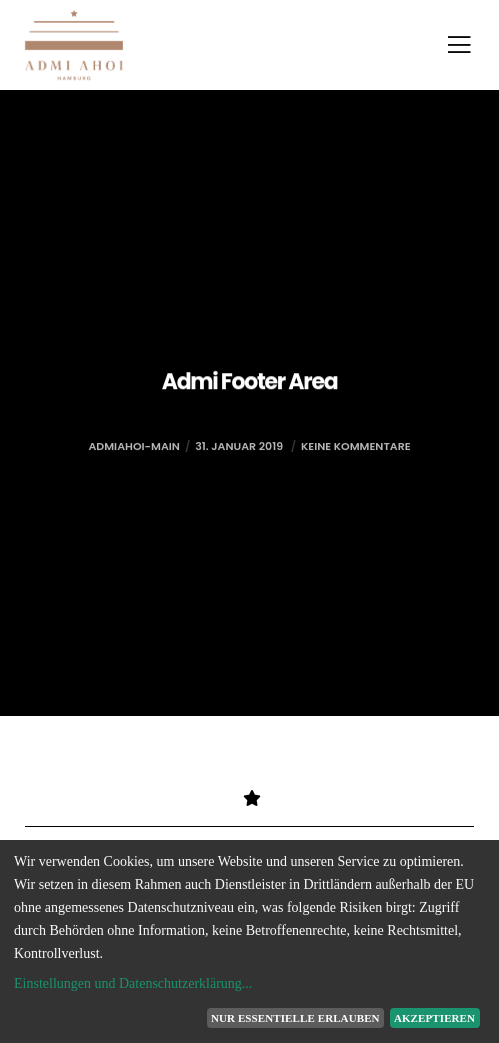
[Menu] (453, 45)
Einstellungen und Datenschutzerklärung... (133, 983)
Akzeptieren (434, 1018)
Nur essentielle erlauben (295, 1018)
